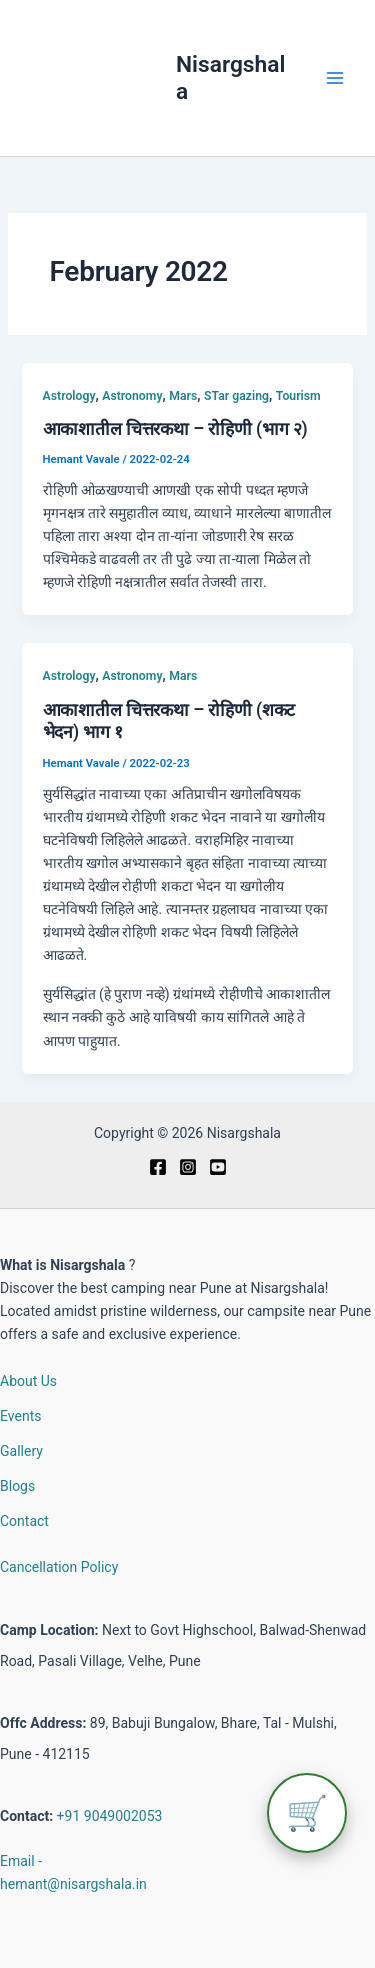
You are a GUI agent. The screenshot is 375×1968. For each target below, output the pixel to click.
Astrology (69, 396)
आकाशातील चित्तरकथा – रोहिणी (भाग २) (175, 429)
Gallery (21, 1451)
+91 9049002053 (110, 1816)
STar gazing (236, 396)
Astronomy (132, 396)
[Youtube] (218, 1167)
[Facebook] (158, 1167)
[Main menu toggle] (334, 78)
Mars (183, 396)
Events (20, 1416)
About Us (28, 1381)
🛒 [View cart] (307, 1813)
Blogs (17, 1486)
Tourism (298, 396)
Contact (24, 1521)
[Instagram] (188, 1167)
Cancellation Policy (59, 1567)
